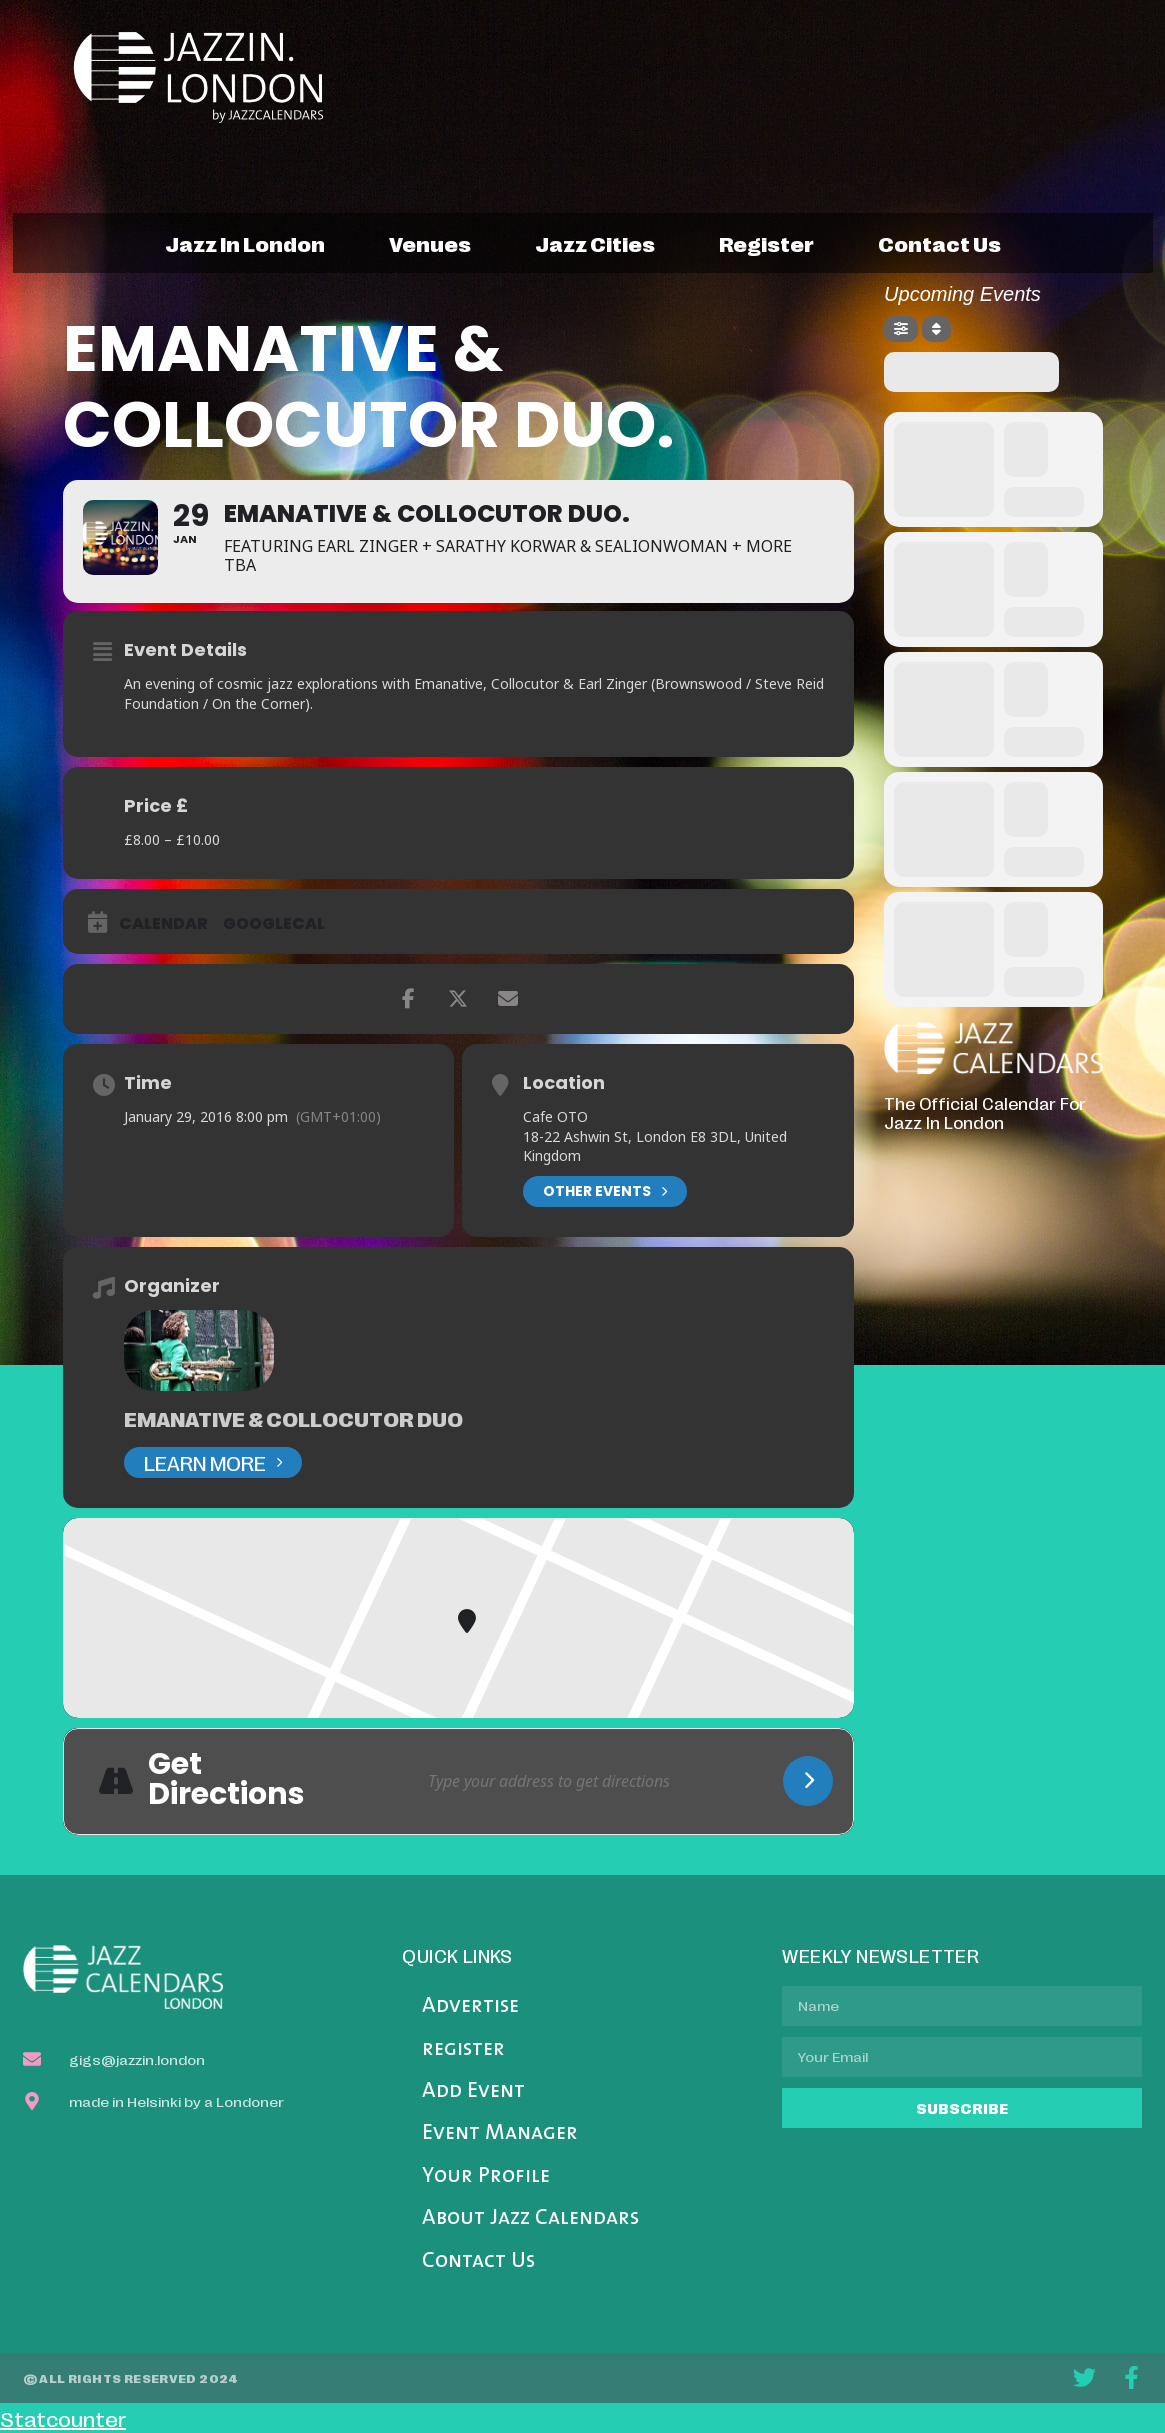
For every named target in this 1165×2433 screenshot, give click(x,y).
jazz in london (245, 243)
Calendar (163, 924)
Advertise (470, 2006)
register (766, 243)
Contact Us (478, 2261)
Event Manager (500, 2133)
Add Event (473, 2091)
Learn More (213, 1462)
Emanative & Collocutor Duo (293, 1418)
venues (430, 243)
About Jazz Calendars (530, 2218)
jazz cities (595, 243)
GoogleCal (274, 924)
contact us (939, 243)
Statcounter (63, 2418)
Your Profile (486, 2176)
